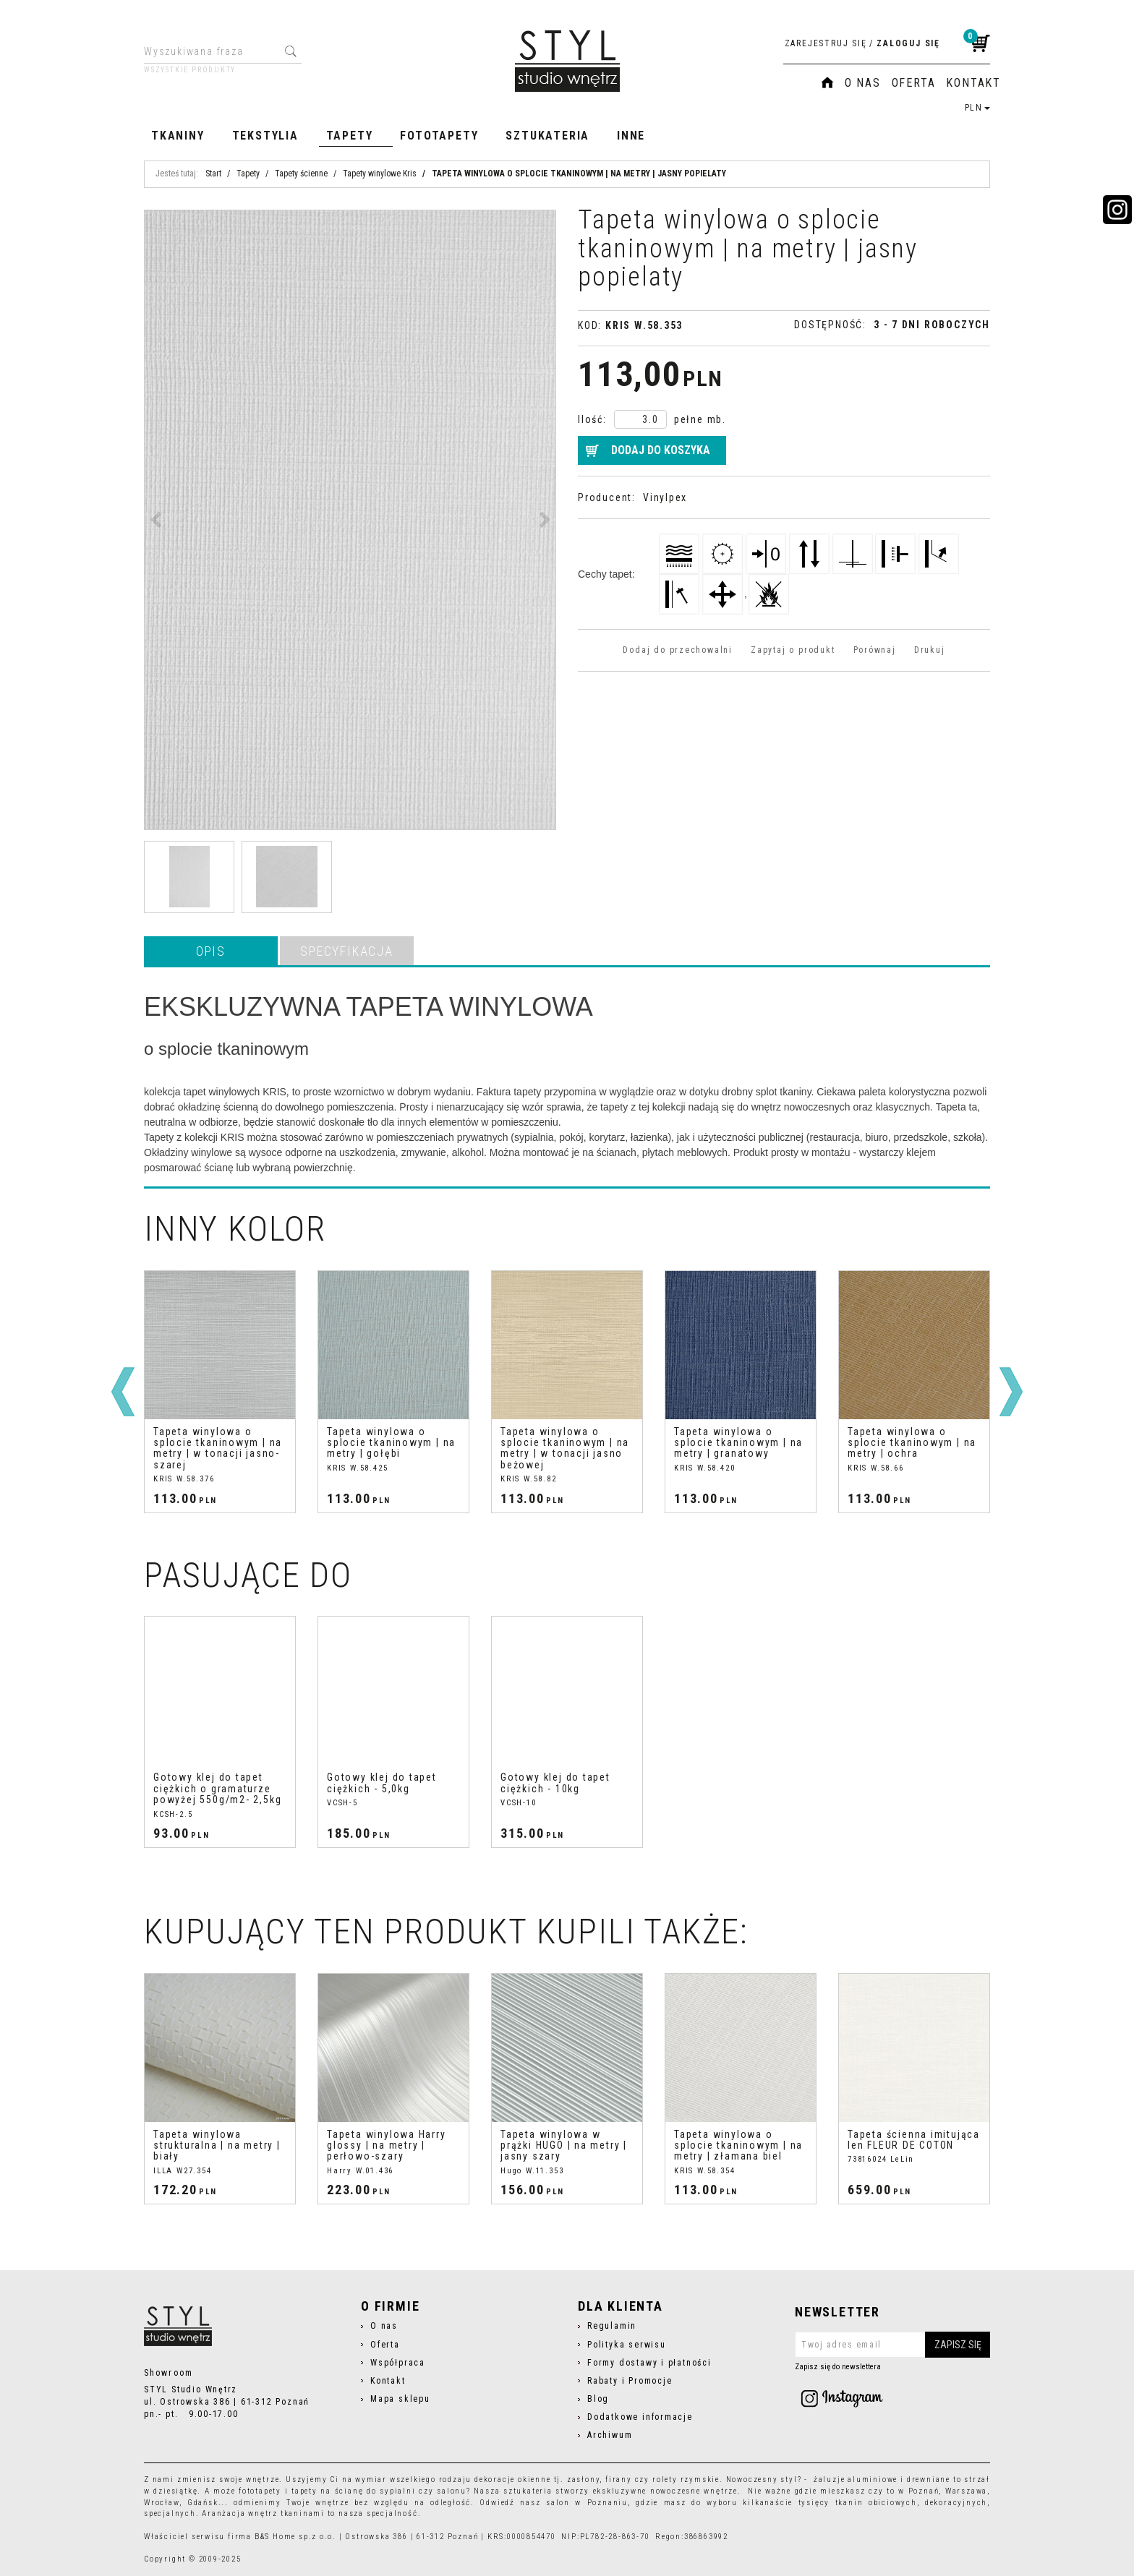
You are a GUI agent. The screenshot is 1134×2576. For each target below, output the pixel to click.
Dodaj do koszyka (660, 450)
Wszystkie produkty (190, 70)
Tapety (349, 135)
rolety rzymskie (686, 2479)
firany (618, 2479)
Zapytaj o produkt (793, 650)
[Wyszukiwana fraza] (211, 51)
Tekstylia (265, 135)
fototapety (260, 2491)
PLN (977, 108)
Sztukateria (547, 135)
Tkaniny (178, 135)
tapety (304, 2491)
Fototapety (439, 135)
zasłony (583, 2479)
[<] (123, 1391)
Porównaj (874, 650)
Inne (631, 135)
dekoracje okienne (512, 2479)
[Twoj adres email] (892, 2345)
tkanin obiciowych (876, 2502)
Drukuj (929, 650)
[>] (1011, 1391)
